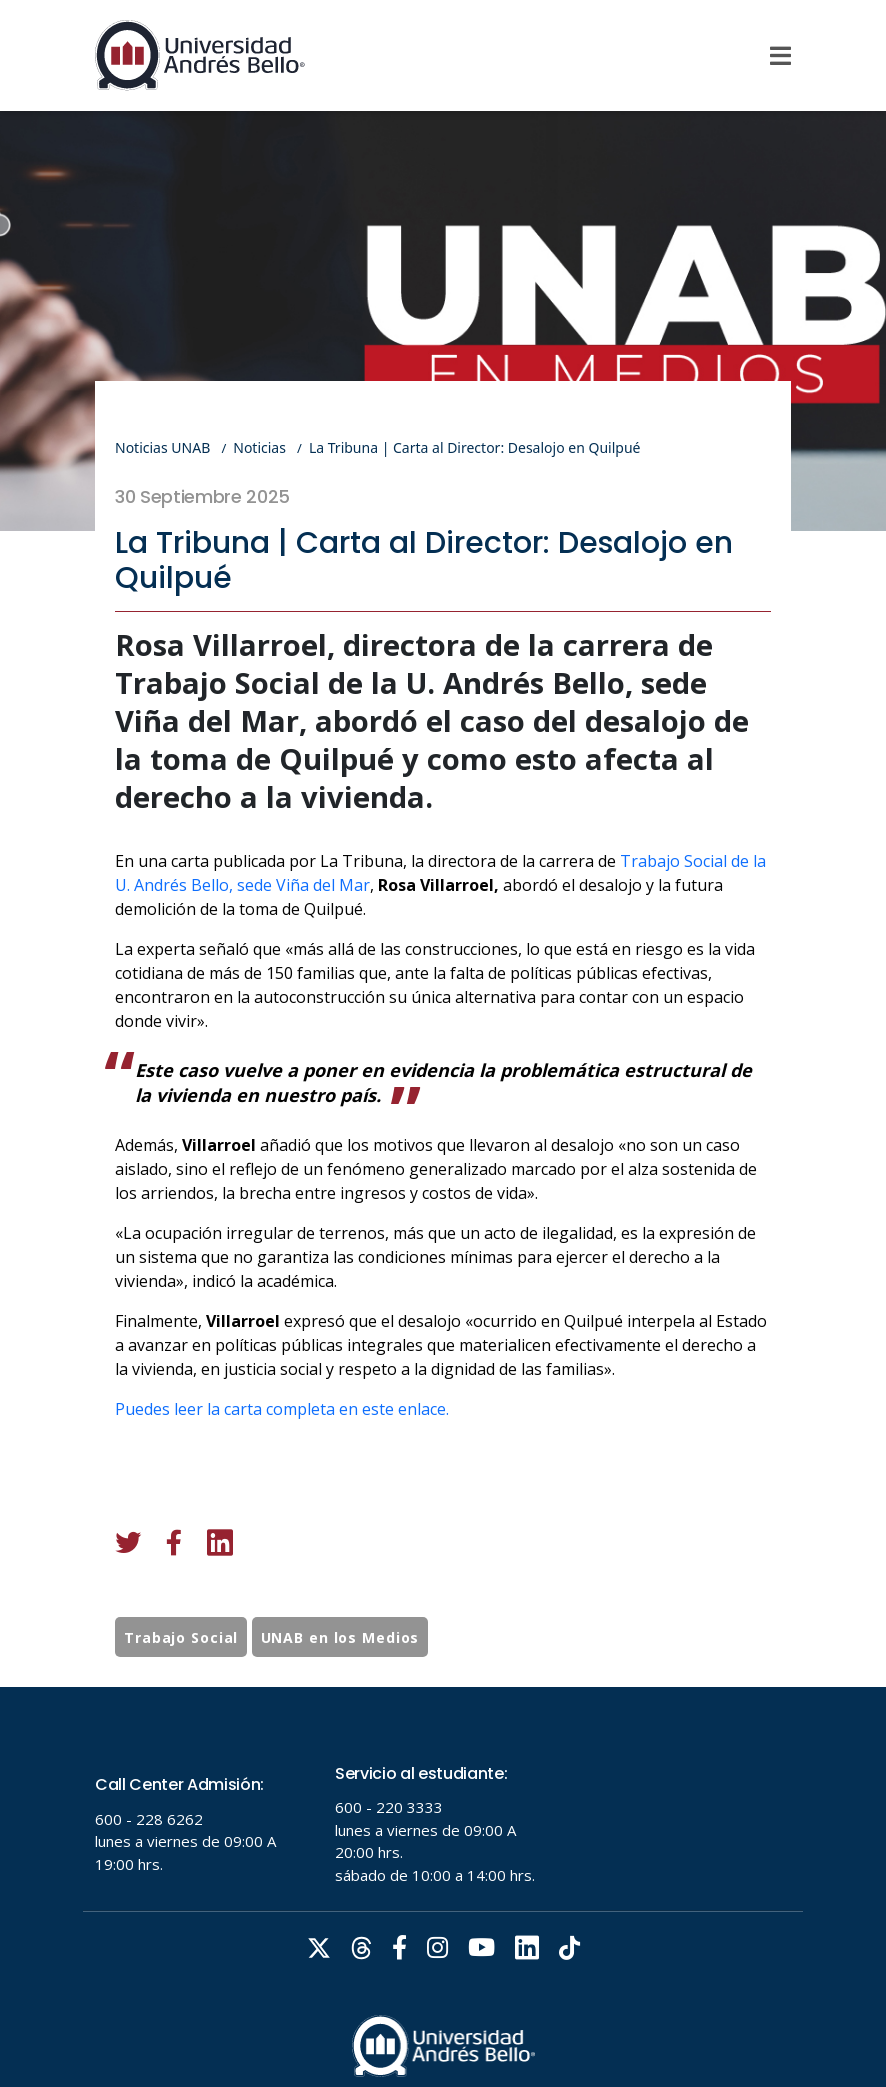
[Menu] (780, 56)
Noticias (259, 447)
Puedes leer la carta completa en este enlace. (282, 1486)
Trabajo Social (181, 1675)
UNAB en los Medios (340, 1675)
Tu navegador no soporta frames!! (443, 1887)
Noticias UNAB (162, 447)
